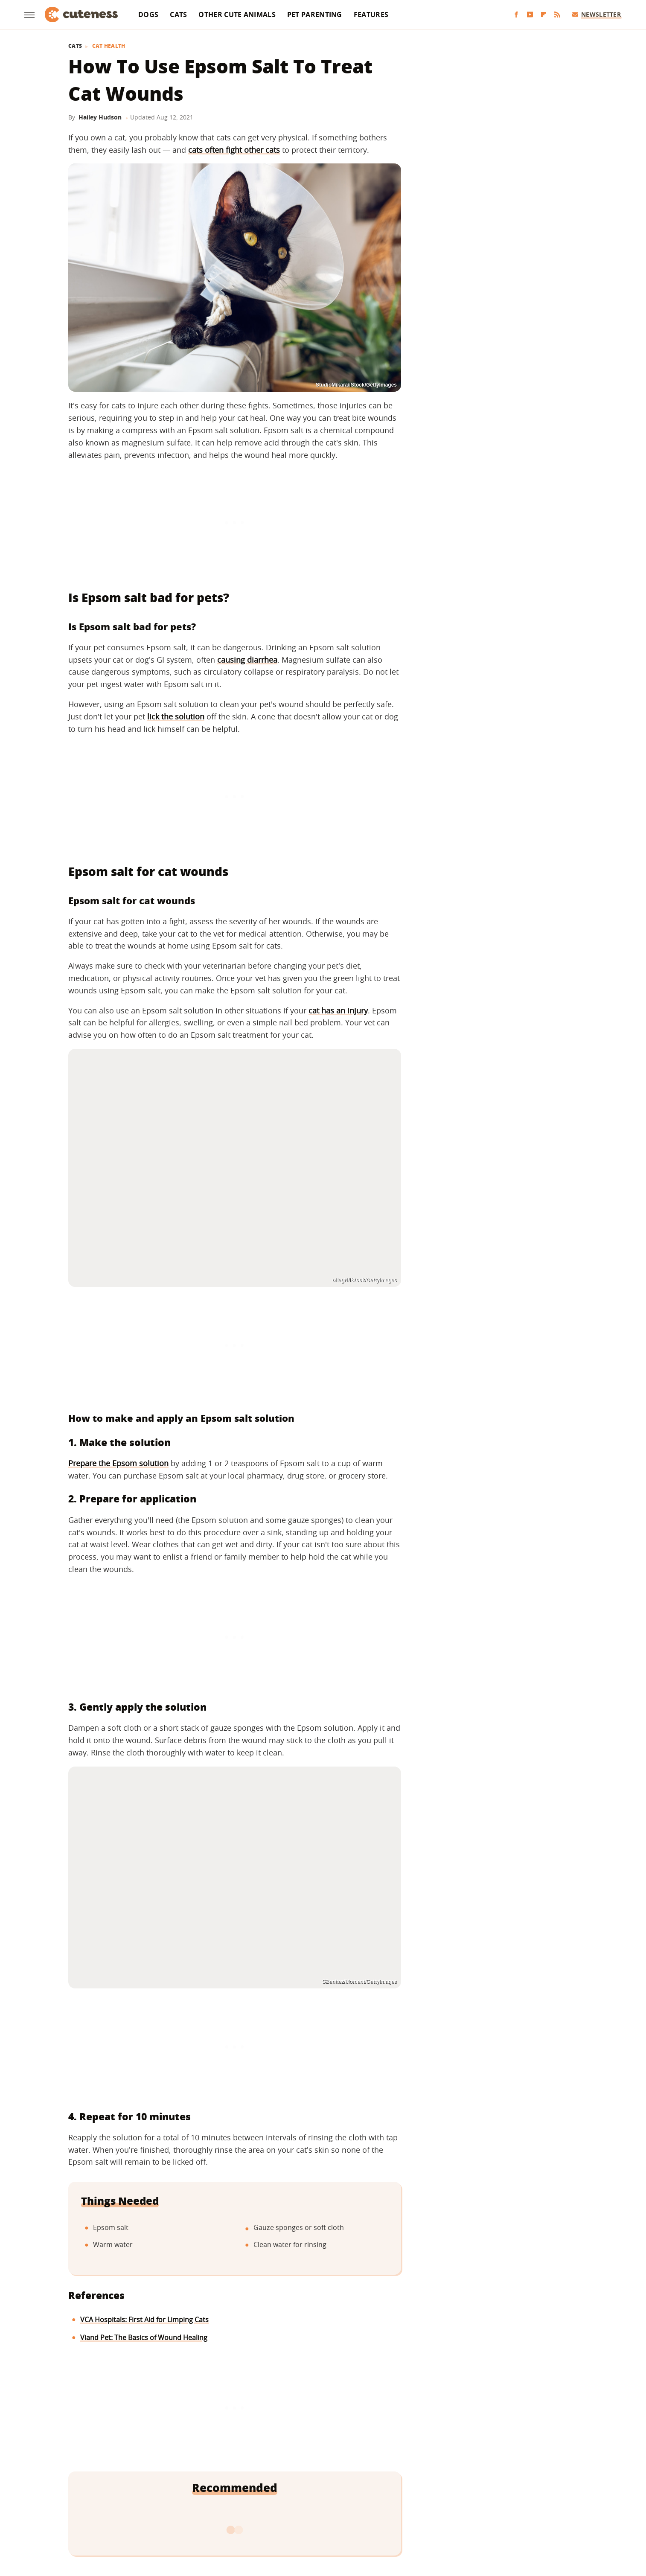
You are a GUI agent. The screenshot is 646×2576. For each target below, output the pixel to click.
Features (371, 14)
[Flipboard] (543, 15)
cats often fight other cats (234, 150)
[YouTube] (529, 15)
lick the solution (175, 716)
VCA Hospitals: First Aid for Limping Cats (144, 2319)
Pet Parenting (314, 14)
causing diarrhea (247, 660)
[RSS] (557, 15)
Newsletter (596, 14)
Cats (178, 14)
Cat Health (108, 46)
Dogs (148, 14)
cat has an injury (338, 1010)
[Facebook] (516, 15)
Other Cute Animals (236, 14)
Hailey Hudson (100, 117)
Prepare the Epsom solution (118, 1463)
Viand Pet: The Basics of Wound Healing (143, 2337)
